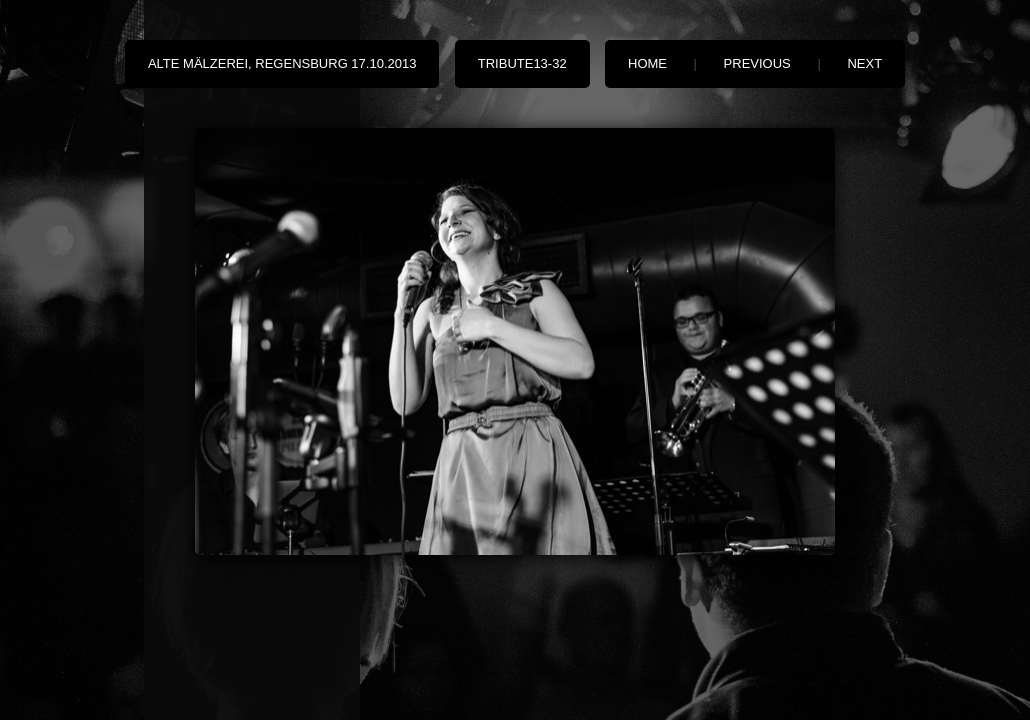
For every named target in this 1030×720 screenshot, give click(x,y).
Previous (757, 63)
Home (647, 63)
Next (864, 63)
